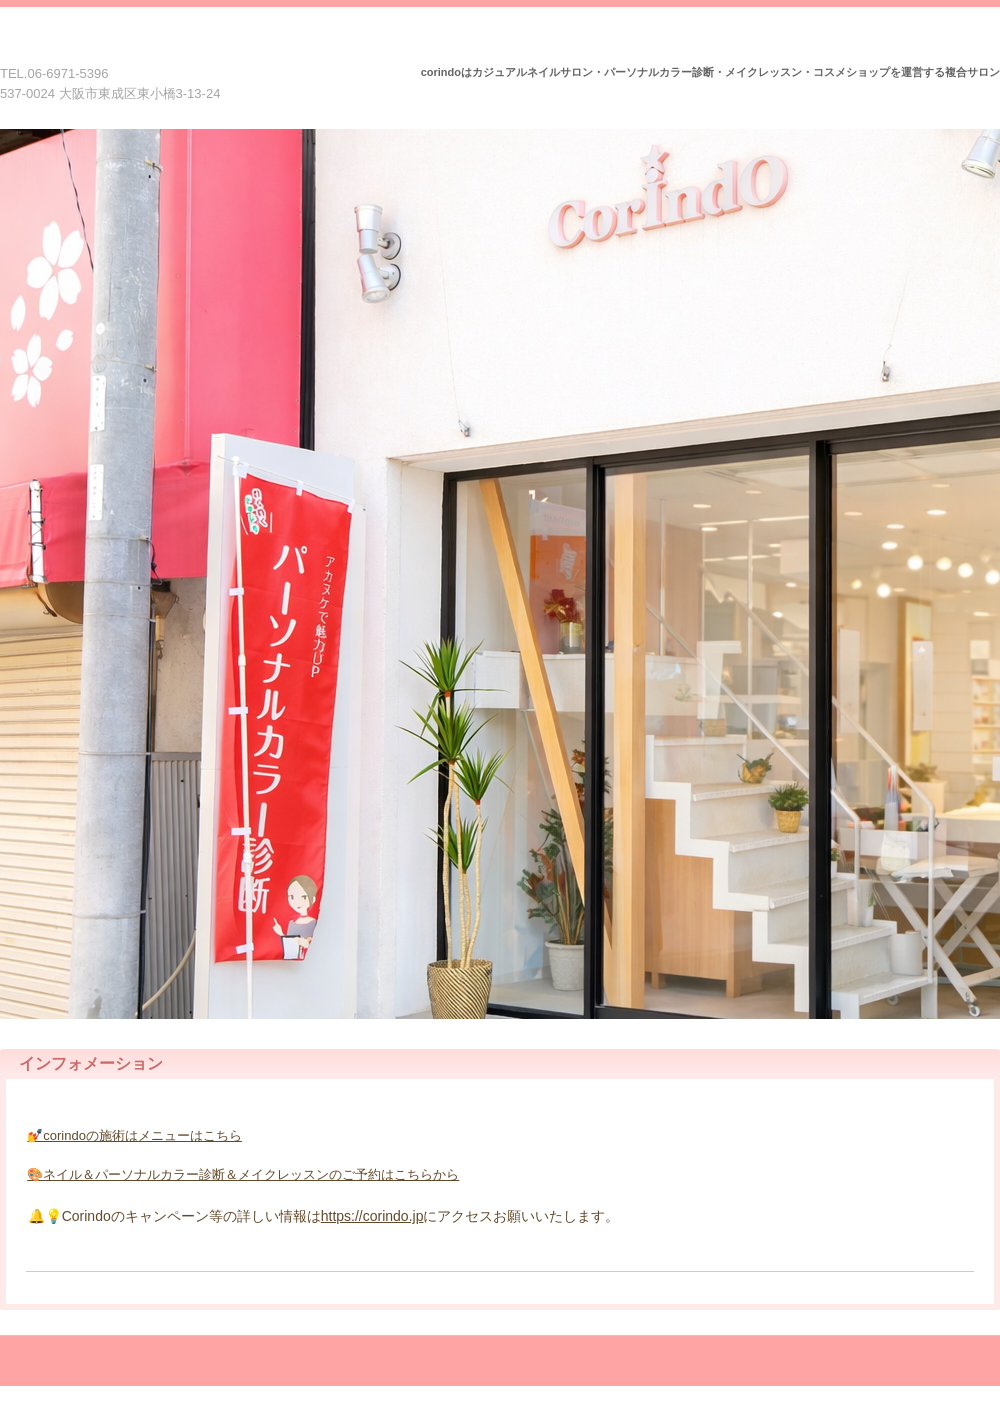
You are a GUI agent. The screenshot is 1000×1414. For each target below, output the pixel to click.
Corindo (123, 47)
